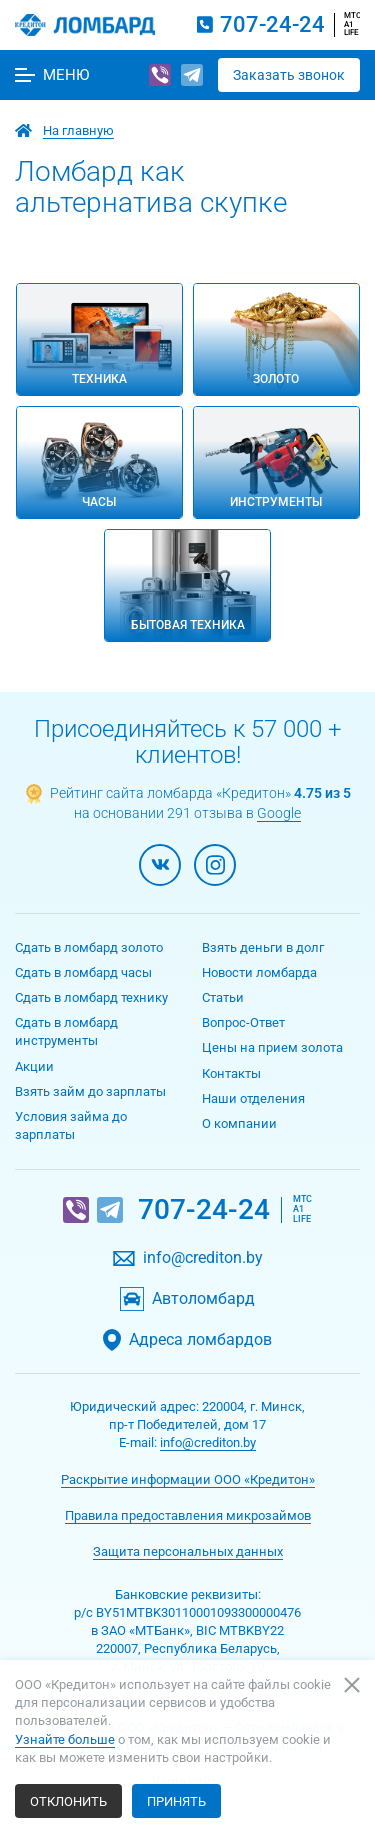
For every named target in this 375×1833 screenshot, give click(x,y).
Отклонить (68, 1801)
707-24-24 (272, 24)
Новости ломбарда (259, 972)
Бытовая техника (188, 625)
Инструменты (276, 502)
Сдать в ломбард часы (83, 972)
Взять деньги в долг (263, 947)
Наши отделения (253, 1098)
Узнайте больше (65, 1739)
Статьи (223, 997)
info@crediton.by (203, 1258)
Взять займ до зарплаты (90, 1091)
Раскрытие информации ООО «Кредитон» (188, 1479)
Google (279, 813)
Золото (276, 379)
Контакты (231, 1073)
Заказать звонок (289, 75)
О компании (239, 1123)
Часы (99, 502)
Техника (99, 379)
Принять (176, 1801)
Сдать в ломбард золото (89, 947)
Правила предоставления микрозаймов (188, 1515)
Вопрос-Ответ (243, 1022)
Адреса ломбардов (200, 1340)
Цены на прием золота (272, 1047)
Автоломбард (203, 1299)
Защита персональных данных (188, 1551)
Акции (34, 1066)
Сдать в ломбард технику (91, 997)
